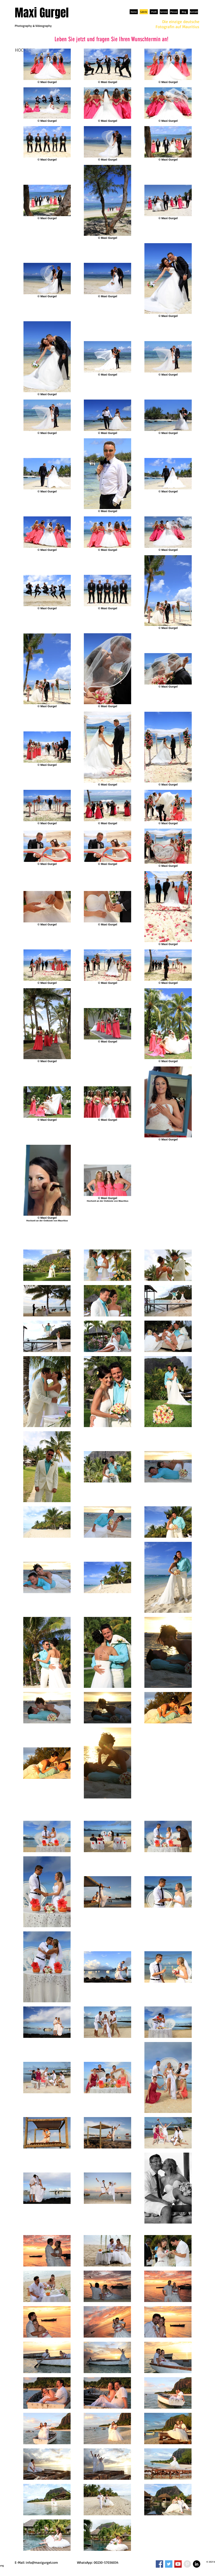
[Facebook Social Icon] (159, 2564)
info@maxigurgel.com (42, 2562)
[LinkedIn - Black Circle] (196, 2564)
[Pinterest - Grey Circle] (187, 2564)
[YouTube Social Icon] (178, 2564)
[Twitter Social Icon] (168, 2564)
